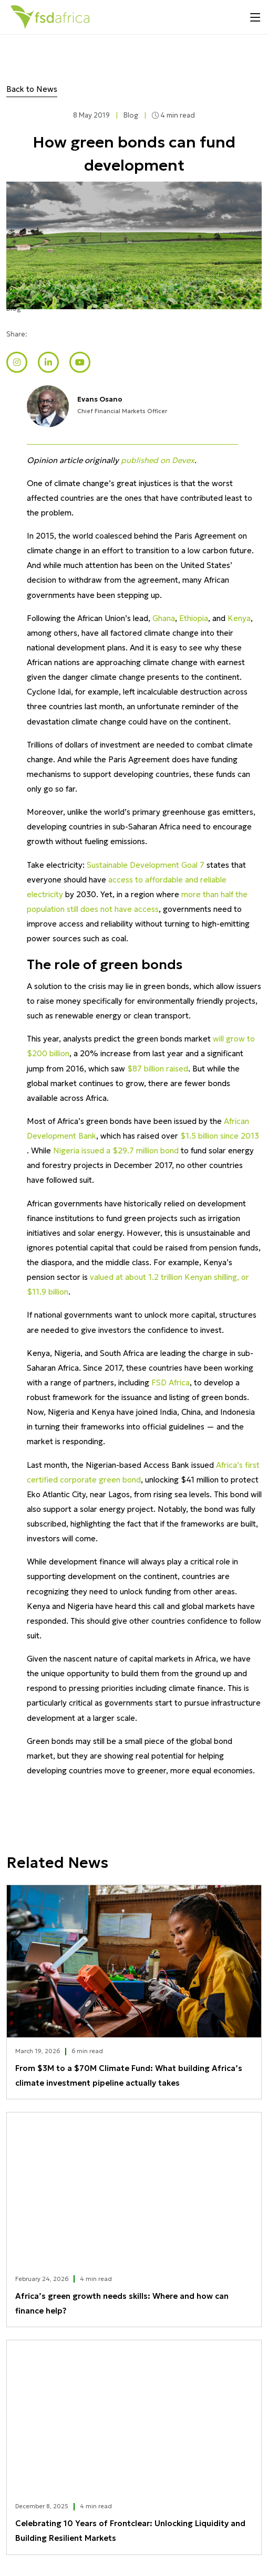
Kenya (239, 618)
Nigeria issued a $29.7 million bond (116, 1150)
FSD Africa (170, 1382)
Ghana (163, 618)
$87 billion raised (157, 1069)
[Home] (50, 17)
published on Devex (157, 460)
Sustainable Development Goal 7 (145, 865)
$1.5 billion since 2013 (219, 1136)
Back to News (31, 89)
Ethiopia (193, 618)
